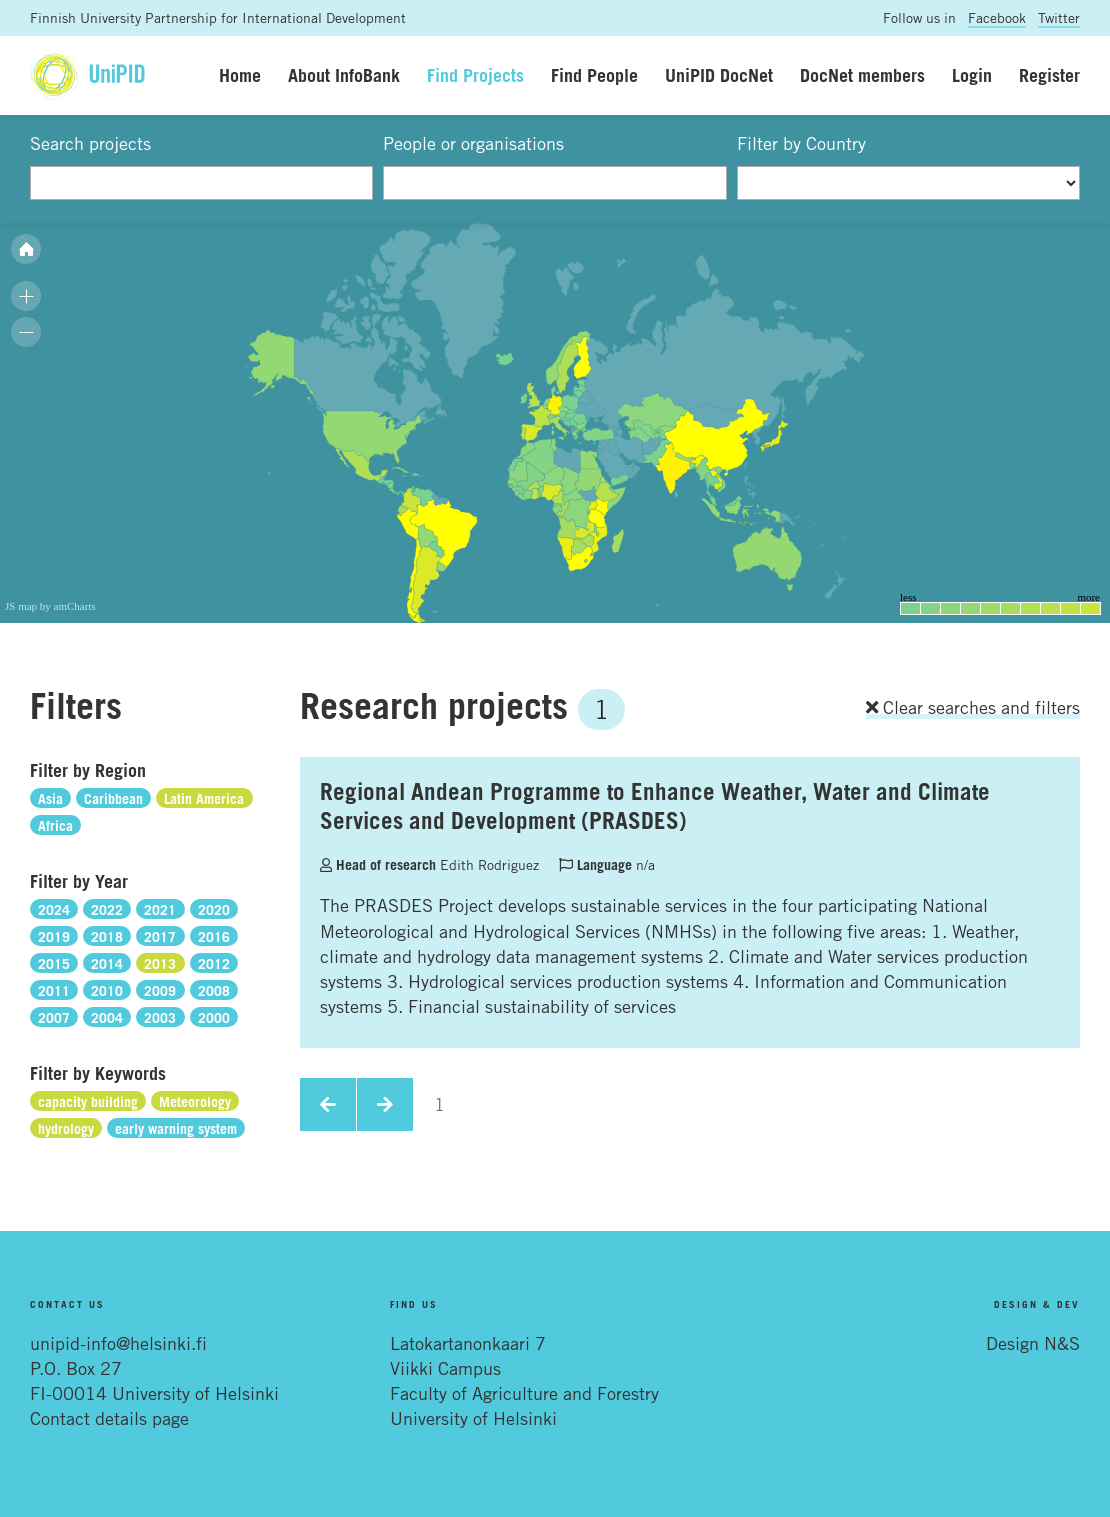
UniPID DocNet (719, 75)
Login (972, 75)
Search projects (90, 143)
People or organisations (473, 143)
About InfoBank (344, 75)
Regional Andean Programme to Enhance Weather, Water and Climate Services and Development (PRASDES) (655, 805)
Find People (594, 75)
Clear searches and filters (973, 707)
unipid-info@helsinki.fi (118, 1343)
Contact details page (109, 1418)
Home (240, 75)
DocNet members (862, 75)
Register (1049, 75)
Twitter (1059, 17)
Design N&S (1033, 1343)
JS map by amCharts (50, 606)
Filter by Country (801, 143)
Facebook (997, 17)
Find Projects (475, 75)
